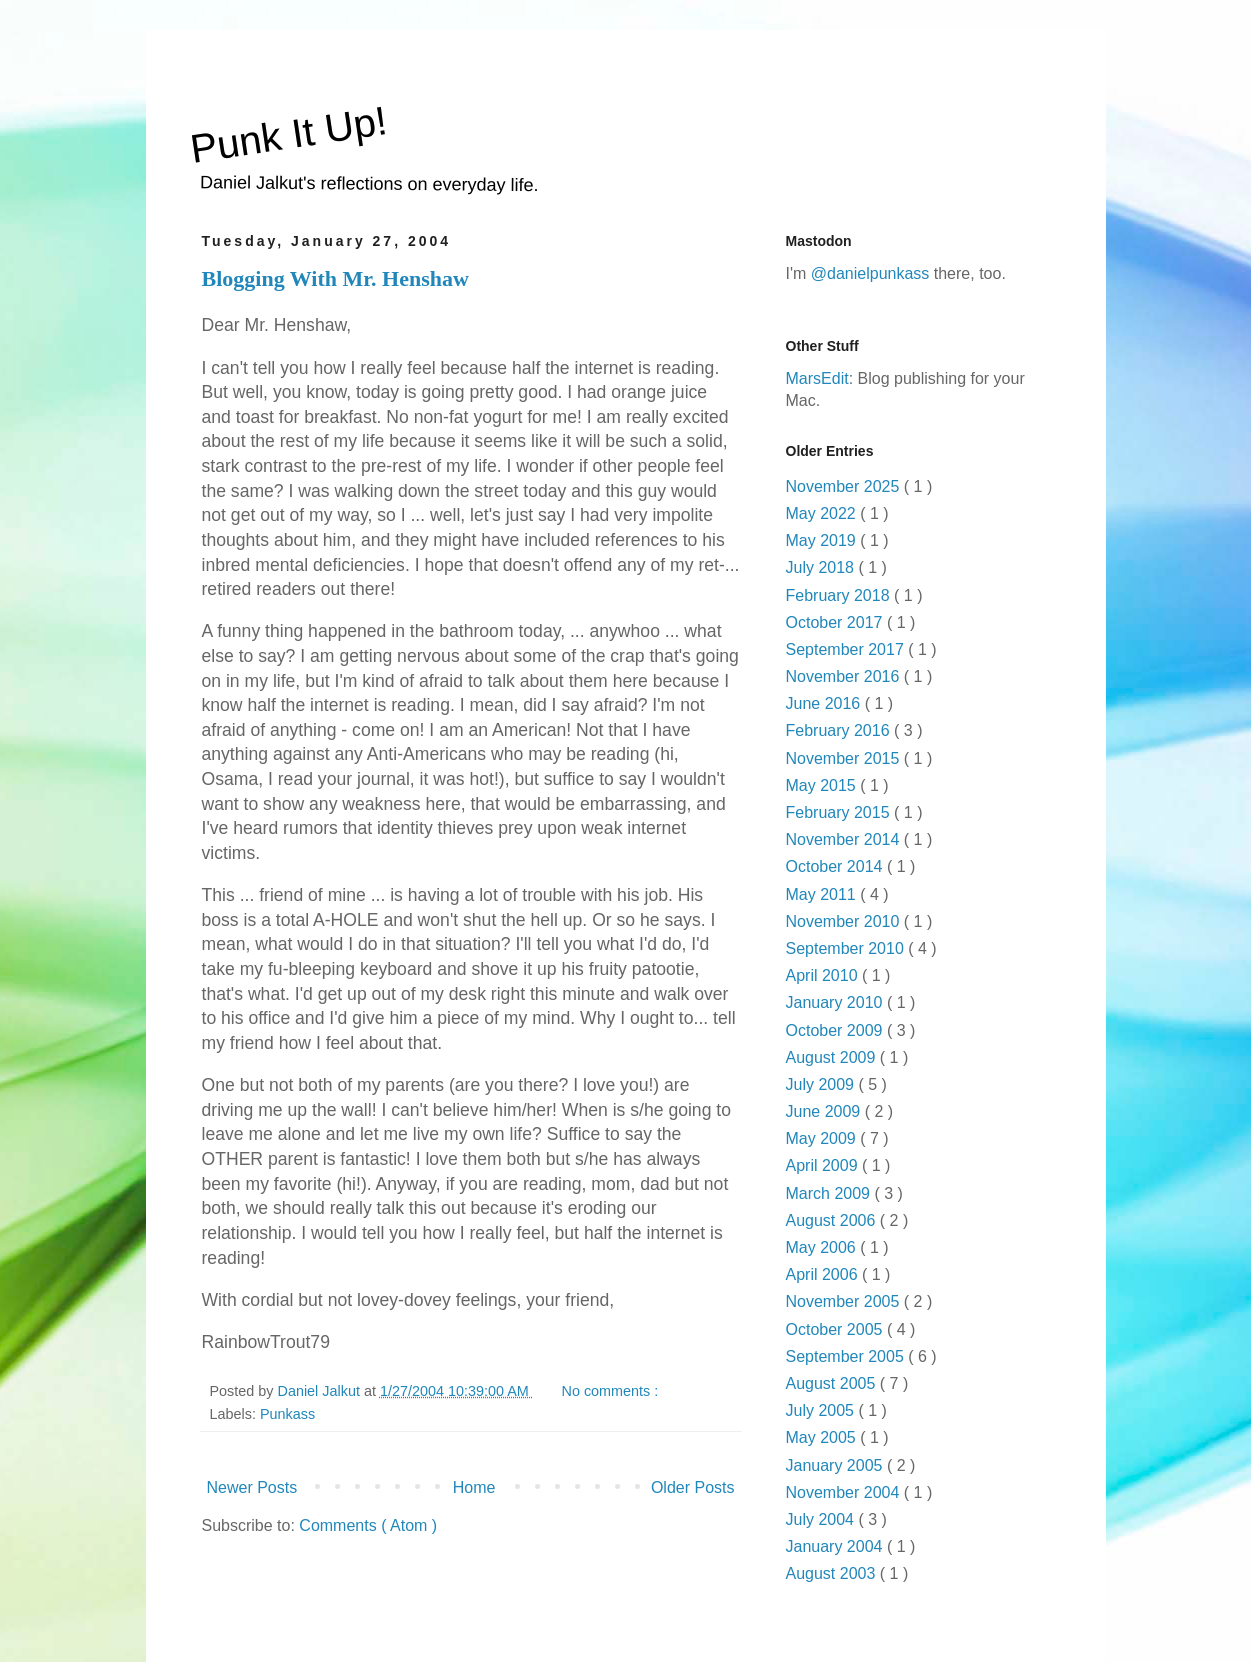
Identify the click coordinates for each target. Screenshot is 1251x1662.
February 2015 (840, 812)
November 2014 (845, 839)
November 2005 (845, 1301)
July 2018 (822, 567)
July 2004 (822, 1519)
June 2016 (825, 703)
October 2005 (836, 1329)
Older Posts (693, 1487)
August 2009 (833, 1057)
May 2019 (823, 540)
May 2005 (823, 1437)
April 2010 (824, 975)
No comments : (612, 1391)
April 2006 (824, 1274)
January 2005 (836, 1465)
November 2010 (845, 921)
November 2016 (845, 676)
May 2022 (823, 513)
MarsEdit (817, 378)
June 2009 (825, 1111)
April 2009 (824, 1165)
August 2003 (833, 1573)
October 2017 (836, 622)
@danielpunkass (870, 273)
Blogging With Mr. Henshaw (335, 278)
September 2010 (847, 948)
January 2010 (836, 1002)
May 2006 (823, 1247)
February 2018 (840, 595)
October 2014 (836, 866)
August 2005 (833, 1383)
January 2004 (836, 1546)
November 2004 (845, 1492)
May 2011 (823, 894)
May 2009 (823, 1138)
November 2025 (845, 486)
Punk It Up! (288, 134)
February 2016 (840, 730)
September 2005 (847, 1356)
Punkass (287, 1414)
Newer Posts (252, 1487)
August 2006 (833, 1220)
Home (474, 1487)
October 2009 (836, 1030)
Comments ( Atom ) (368, 1525)
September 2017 (847, 649)
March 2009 (830, 1193)
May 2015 (823, 785)
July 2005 (822, 1410)
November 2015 (845, 758)
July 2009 (822, 1084)
